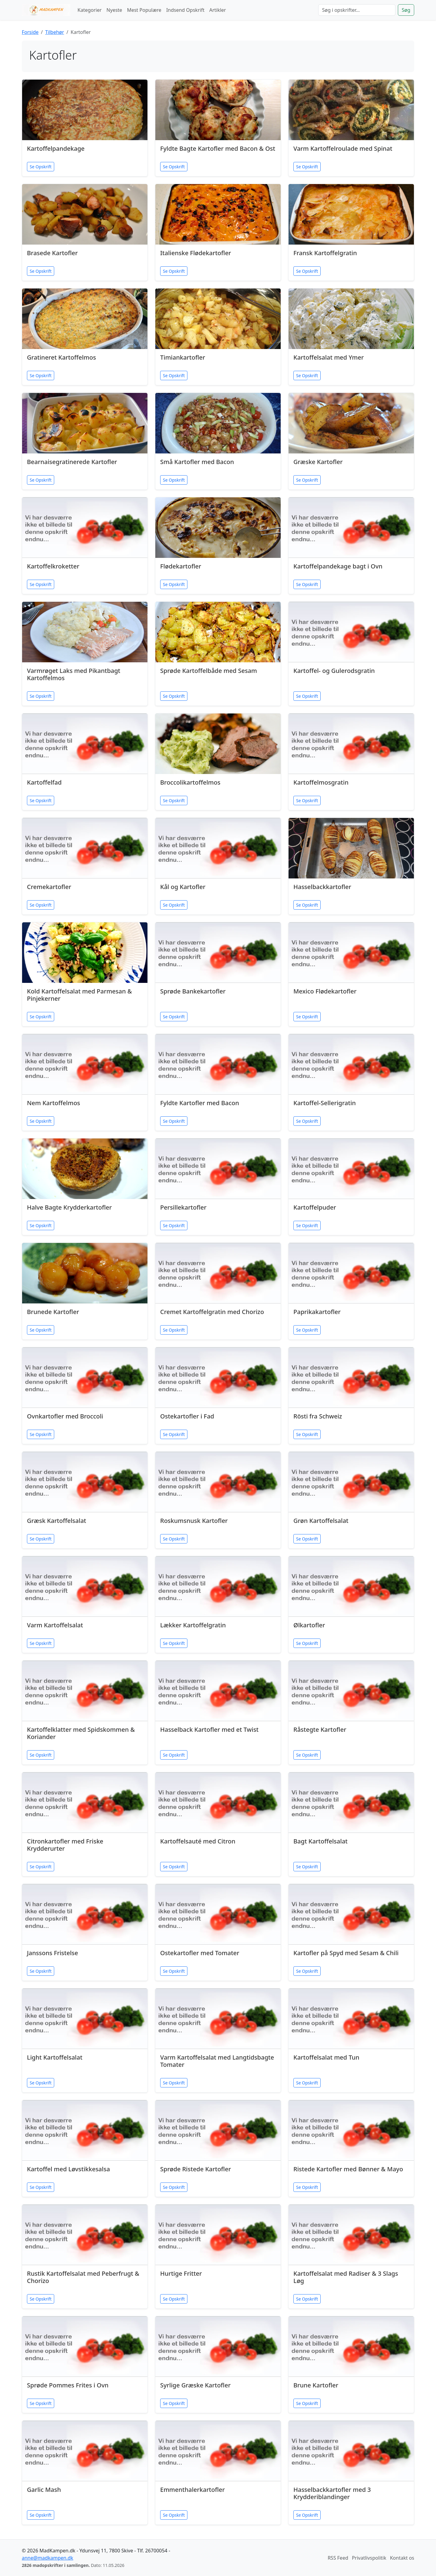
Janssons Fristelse (52, 1953)
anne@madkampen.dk (47, 2558)
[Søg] (356, 10)
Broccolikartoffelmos (190, 782)
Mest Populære (144, 10)
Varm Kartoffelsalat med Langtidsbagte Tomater (217, 2061)
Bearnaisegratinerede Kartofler (72, 462)
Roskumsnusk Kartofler (194, 1521)
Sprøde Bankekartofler (193, 991)
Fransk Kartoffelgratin (325, 253)
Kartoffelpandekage (55, 148)
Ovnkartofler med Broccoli (65, 1416)
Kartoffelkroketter (53, 566)
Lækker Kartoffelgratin (193, 1625)
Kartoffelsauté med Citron (197, 1841)
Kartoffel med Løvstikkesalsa (68, 2169)
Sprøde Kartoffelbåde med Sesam (208, 671)
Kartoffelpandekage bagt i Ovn (337, 566)
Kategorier (90, 10)
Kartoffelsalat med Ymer (328, 357)
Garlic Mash (44, 2489)
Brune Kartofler (315, 2385)
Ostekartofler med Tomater (199, 1953)
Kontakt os (402, 2558)
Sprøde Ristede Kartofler (195, 2169)
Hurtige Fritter (181, 2273)
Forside (30, 32)
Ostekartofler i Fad (187, 1416)
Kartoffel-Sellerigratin (324, 1103)
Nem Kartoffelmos (53, 1103)
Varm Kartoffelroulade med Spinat (342, 148)
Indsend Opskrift (185, 10)
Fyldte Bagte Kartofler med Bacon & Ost (217, 148)
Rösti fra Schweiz (317, 1416)
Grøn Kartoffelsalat (320, 1521)
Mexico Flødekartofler (324, 991)
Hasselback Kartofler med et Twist (209, 1729)
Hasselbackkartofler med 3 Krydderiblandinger (332, 2493)
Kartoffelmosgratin (320, 782)
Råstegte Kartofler (319, 1729)
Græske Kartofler (318, 462)
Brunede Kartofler (53, 1312)
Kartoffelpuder (314, 1207)
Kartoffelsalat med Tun (326, 2057)
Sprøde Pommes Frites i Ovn (67, 2385)
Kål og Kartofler (182, 887)
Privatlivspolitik (369, 2558)
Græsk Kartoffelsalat (56, 1521)
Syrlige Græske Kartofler (195, 2385)
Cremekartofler (49, 887)
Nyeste (114, 10)
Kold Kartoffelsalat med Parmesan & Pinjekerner (79, 995)
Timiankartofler (182, 357)
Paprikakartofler (317, 1312)
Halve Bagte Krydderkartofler (69, 1207)
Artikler (217, 10)
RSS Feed (338, 2558)
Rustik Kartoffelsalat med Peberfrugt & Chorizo (83, 2277)
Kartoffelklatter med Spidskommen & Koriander (81, 1733)
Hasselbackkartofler (322, 887)
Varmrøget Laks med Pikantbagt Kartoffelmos (73, 674)
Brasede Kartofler (52, 253)
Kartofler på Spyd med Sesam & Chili (346, 1953)
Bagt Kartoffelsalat (320, 1841)
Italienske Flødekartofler (195, 253)
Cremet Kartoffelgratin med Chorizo (212, 1312)
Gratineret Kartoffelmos (61, 357)
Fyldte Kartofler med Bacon (199, 1103)
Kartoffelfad (44, 782)
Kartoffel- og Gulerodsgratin (334, 671)
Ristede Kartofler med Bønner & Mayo (348, 2169)
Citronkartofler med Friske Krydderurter (65, 1845)
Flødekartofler (180, 566)
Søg (406, 10)
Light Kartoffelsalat (54, 2057)
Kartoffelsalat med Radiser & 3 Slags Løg (345, 2277)
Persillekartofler (183, 1207)
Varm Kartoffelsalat (55, 1625)
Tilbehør (54, 32)
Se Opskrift (40, 167)
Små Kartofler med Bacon (197, 462)
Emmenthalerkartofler (192, 2489)
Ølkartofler (309, 1625)
